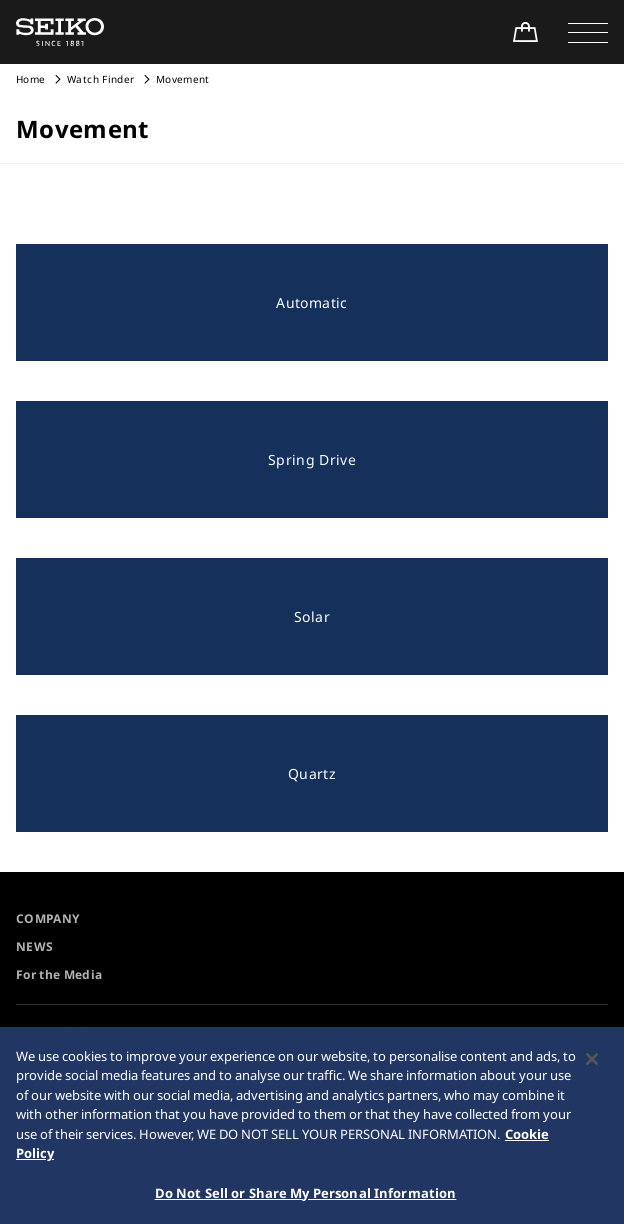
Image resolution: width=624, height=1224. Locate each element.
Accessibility (61, 1031)
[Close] (592, 1066)
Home (30, 79)
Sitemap (345, 1031)
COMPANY (47, 918)
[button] (588, 32)
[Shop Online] (525, 32)
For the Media (59, 974)
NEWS (34, 946)
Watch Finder (100, 79)
